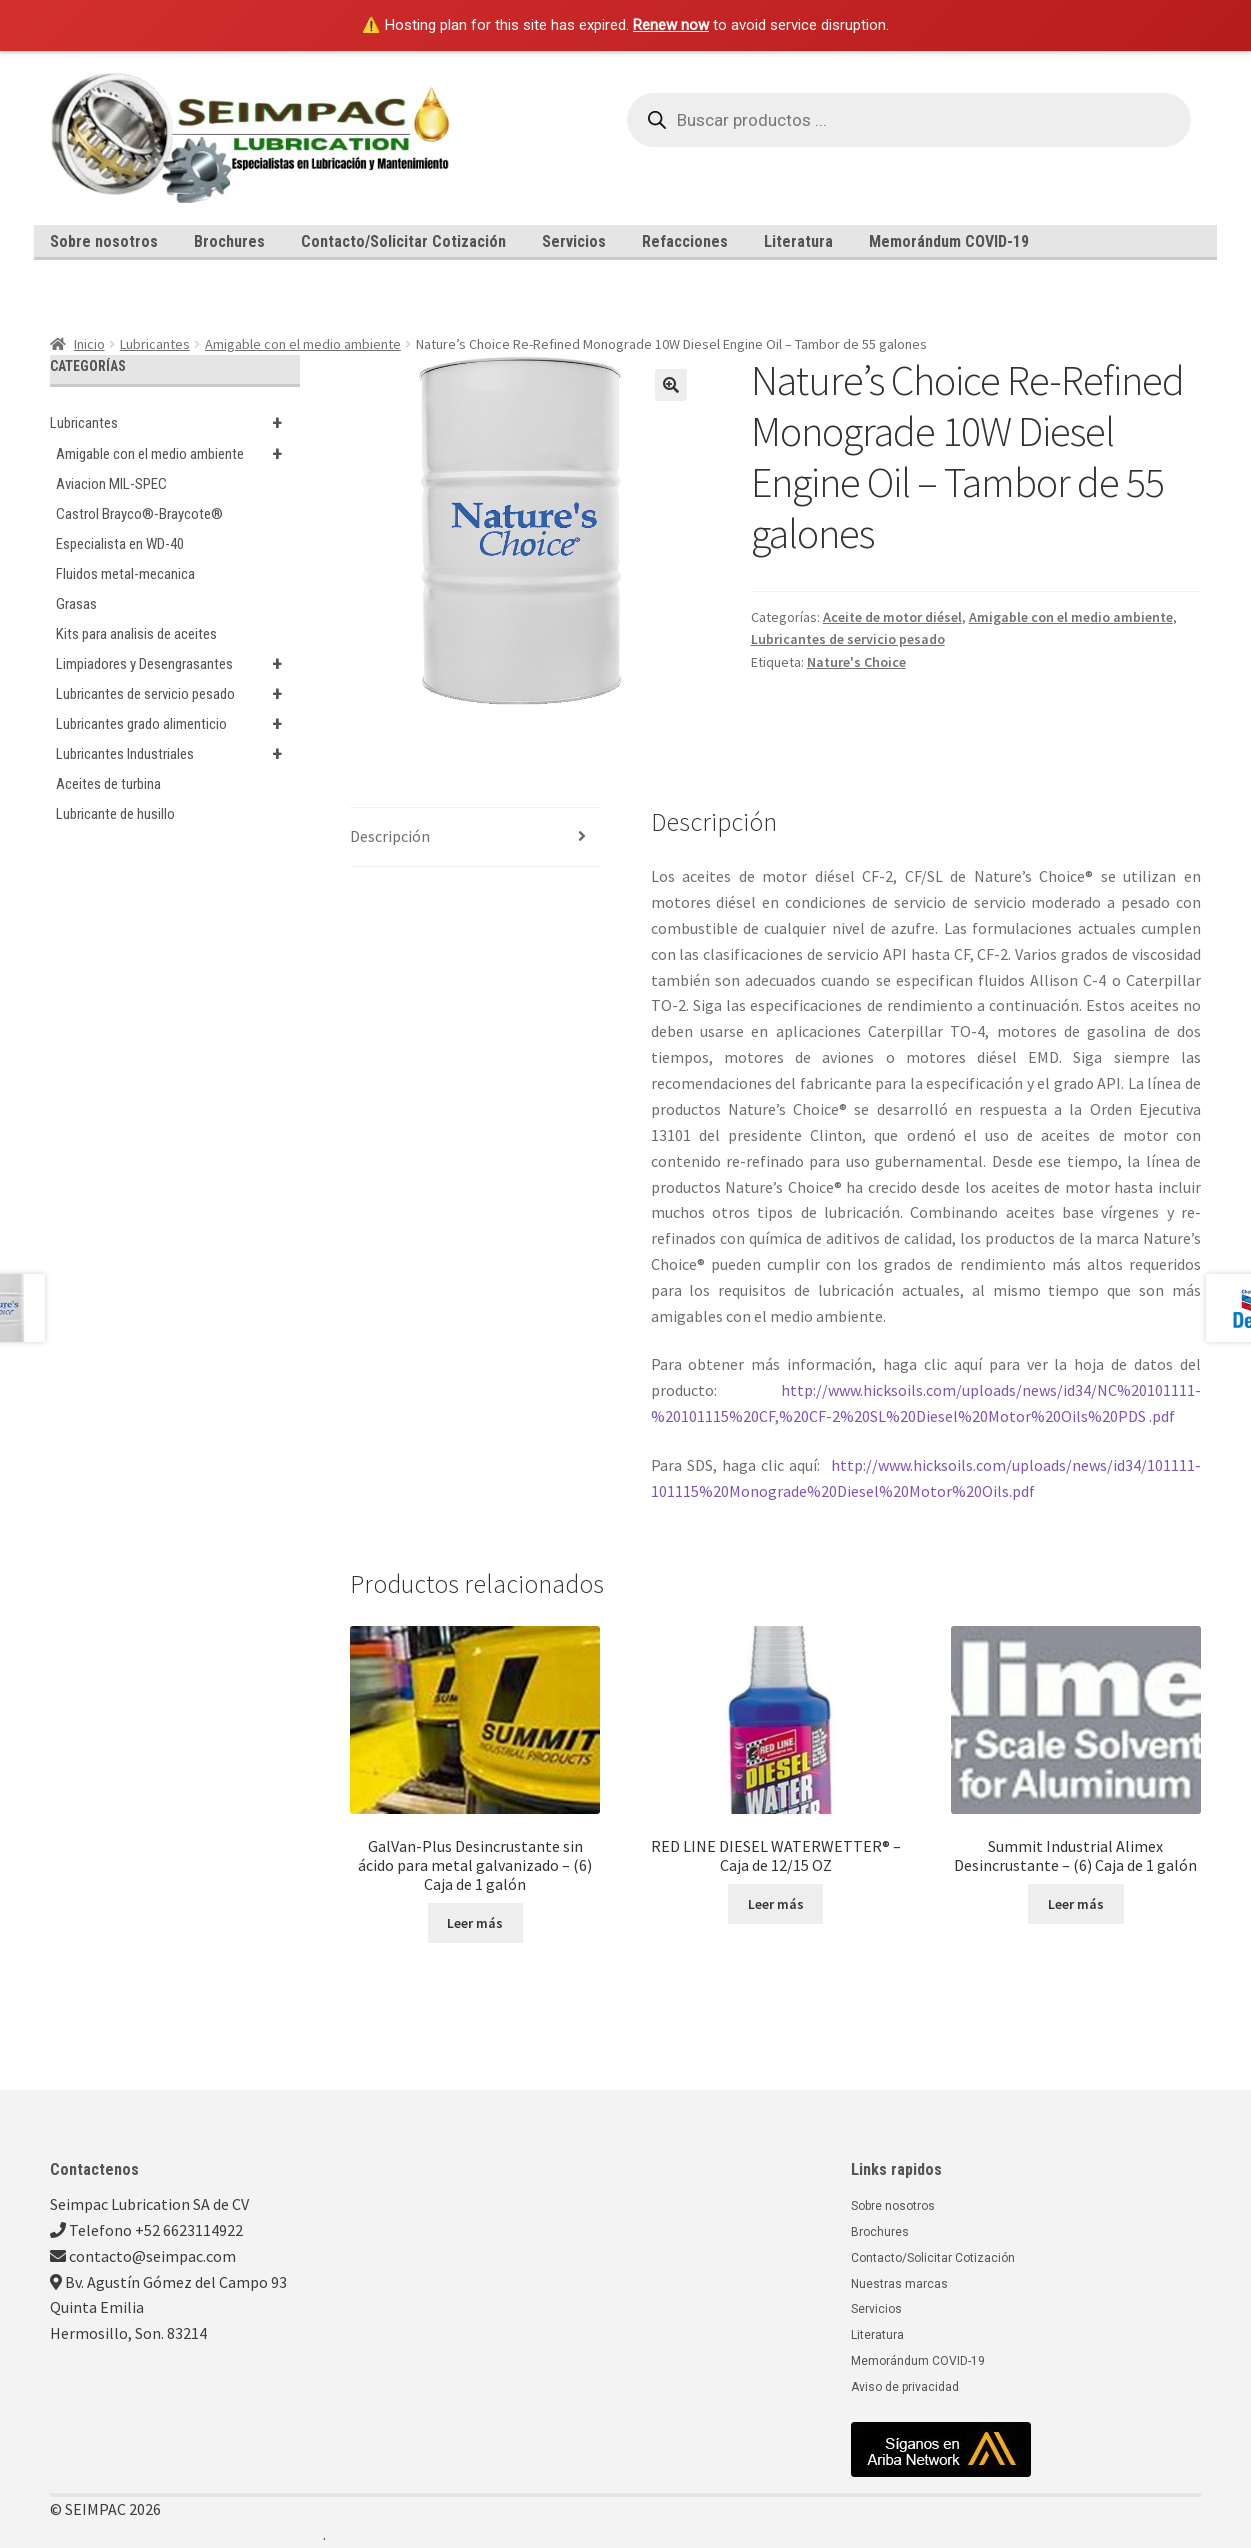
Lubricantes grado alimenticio (178, 724)
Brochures (229, 241)
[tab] (475, 837)
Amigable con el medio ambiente (303, 344)
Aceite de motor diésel (892, 617)
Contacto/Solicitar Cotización (403, 241)
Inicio (89, 344)
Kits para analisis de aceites (136, 634)
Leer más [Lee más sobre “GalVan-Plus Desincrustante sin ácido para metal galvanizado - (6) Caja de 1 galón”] (475, 1923)
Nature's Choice (856, 662)
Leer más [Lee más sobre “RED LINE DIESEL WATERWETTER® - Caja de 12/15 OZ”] (776, 1904)
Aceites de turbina (108, 784)
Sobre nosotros (104, 241)
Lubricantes (155, 344)
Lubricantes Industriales (178, 754)
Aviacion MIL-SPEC (111, 484)
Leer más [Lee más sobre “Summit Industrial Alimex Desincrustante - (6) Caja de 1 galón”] (1076, 1904)
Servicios (574, 241)
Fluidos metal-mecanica (125, 574)
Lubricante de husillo (115, 814)
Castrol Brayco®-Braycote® (139, 514)
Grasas (76, 604)
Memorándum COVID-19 (949, 241)
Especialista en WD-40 (120, 544)
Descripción (390, 836)
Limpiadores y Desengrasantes (178, 664)
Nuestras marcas (899, 2284)
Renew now (671, 25)
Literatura (798, 241)
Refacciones (685, 241)
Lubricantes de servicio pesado (848, 639)
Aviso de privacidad (905, 2387)
